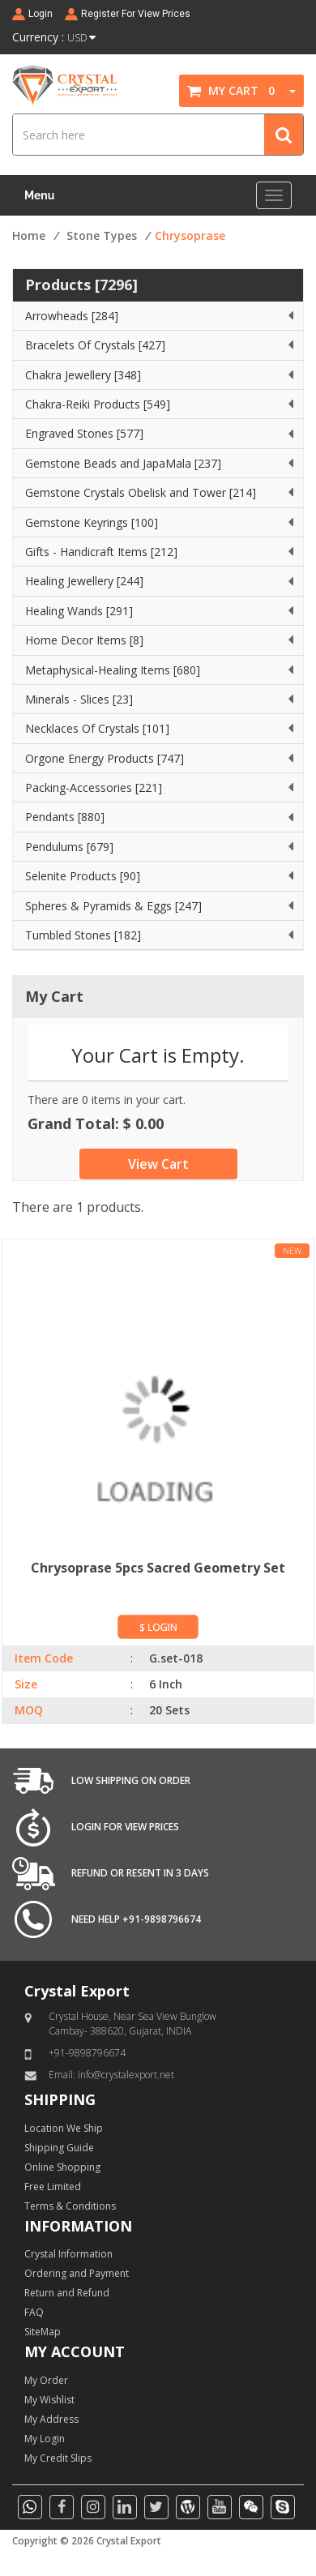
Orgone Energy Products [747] (104, 758)
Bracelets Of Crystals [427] (95, 345)
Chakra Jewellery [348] (83, 375)
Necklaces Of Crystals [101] (97, 728)
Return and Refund (66, 2293)
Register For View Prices (135, 13)
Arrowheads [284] (71, 315)
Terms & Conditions (70, 2206)
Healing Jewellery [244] (84, 580)
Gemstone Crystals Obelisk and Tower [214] (140, 492)
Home (28, 235)
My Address (51, 2419)
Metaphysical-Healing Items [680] (112, 670)
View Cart (158, 1164)
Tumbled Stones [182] (83, 935)
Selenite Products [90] (82, 876)
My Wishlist (49, 2400)
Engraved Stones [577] (84, 433)
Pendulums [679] (69, 846)
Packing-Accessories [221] (93, 787)
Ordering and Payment (76, 2273)
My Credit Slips (58, 2458)
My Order (46, 2380)
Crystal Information (68, 2254)
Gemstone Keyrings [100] (91, 522)
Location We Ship (63, 2128)
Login (40, 13)
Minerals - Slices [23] (79, 699)
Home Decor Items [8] (84, 640)
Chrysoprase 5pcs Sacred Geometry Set (158, 1568)
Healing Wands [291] (79, 610)
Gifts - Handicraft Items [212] (101, 551)
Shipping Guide (59, 2148)
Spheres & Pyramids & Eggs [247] (113, 906)
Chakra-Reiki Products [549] (97, 404)
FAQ (34, 2312)
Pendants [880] (65, 816)
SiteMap (42, 2332)
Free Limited (52, 2186)
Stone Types (101, 235)
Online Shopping (62, 2167)
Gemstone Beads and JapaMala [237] (123, 463)
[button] (287, 90)
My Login (44, 2438)
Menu (39, 195)
